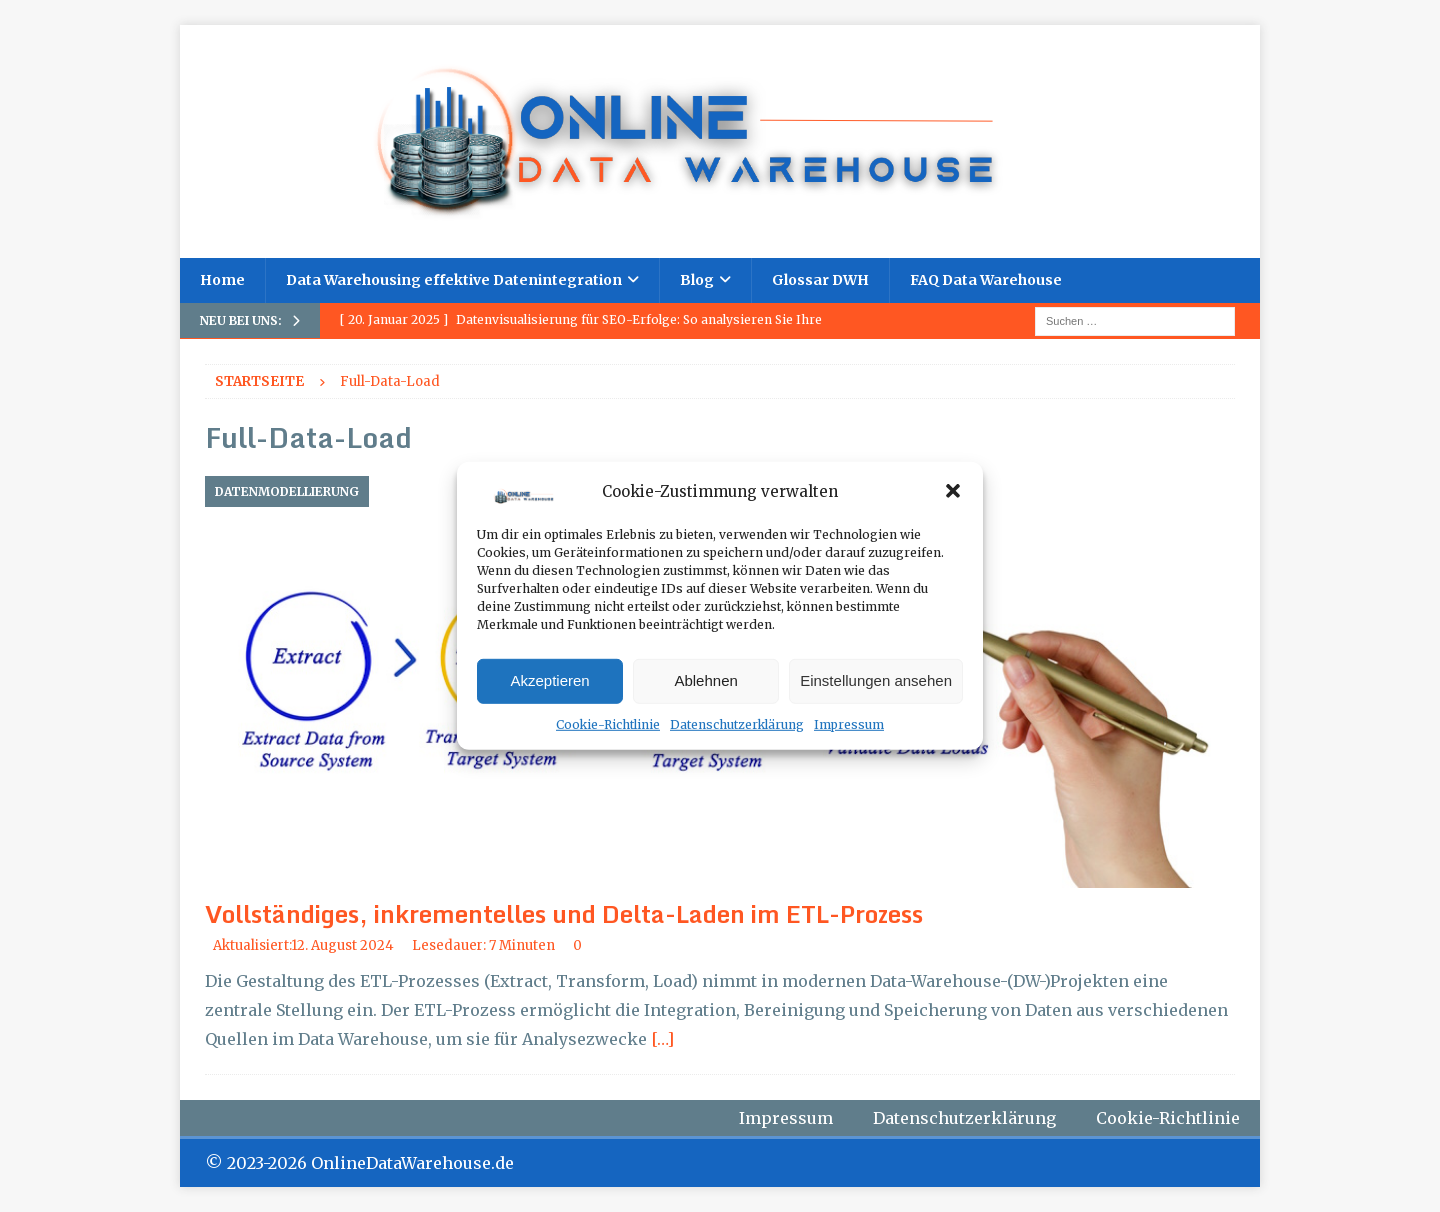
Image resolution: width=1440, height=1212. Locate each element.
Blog (697, 280)
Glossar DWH (820, 280)
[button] (953, 491)
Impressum (849, 724)
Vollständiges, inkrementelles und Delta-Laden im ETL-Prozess (564, 913)
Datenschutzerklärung (737, 724)
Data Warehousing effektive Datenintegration (454, 280)
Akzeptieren (549, 680)
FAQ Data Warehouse (986, 280)
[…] (662, 1039)
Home (222, 280)
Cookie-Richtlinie (608, 724)
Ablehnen (705, 680)
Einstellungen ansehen (876, 680)
